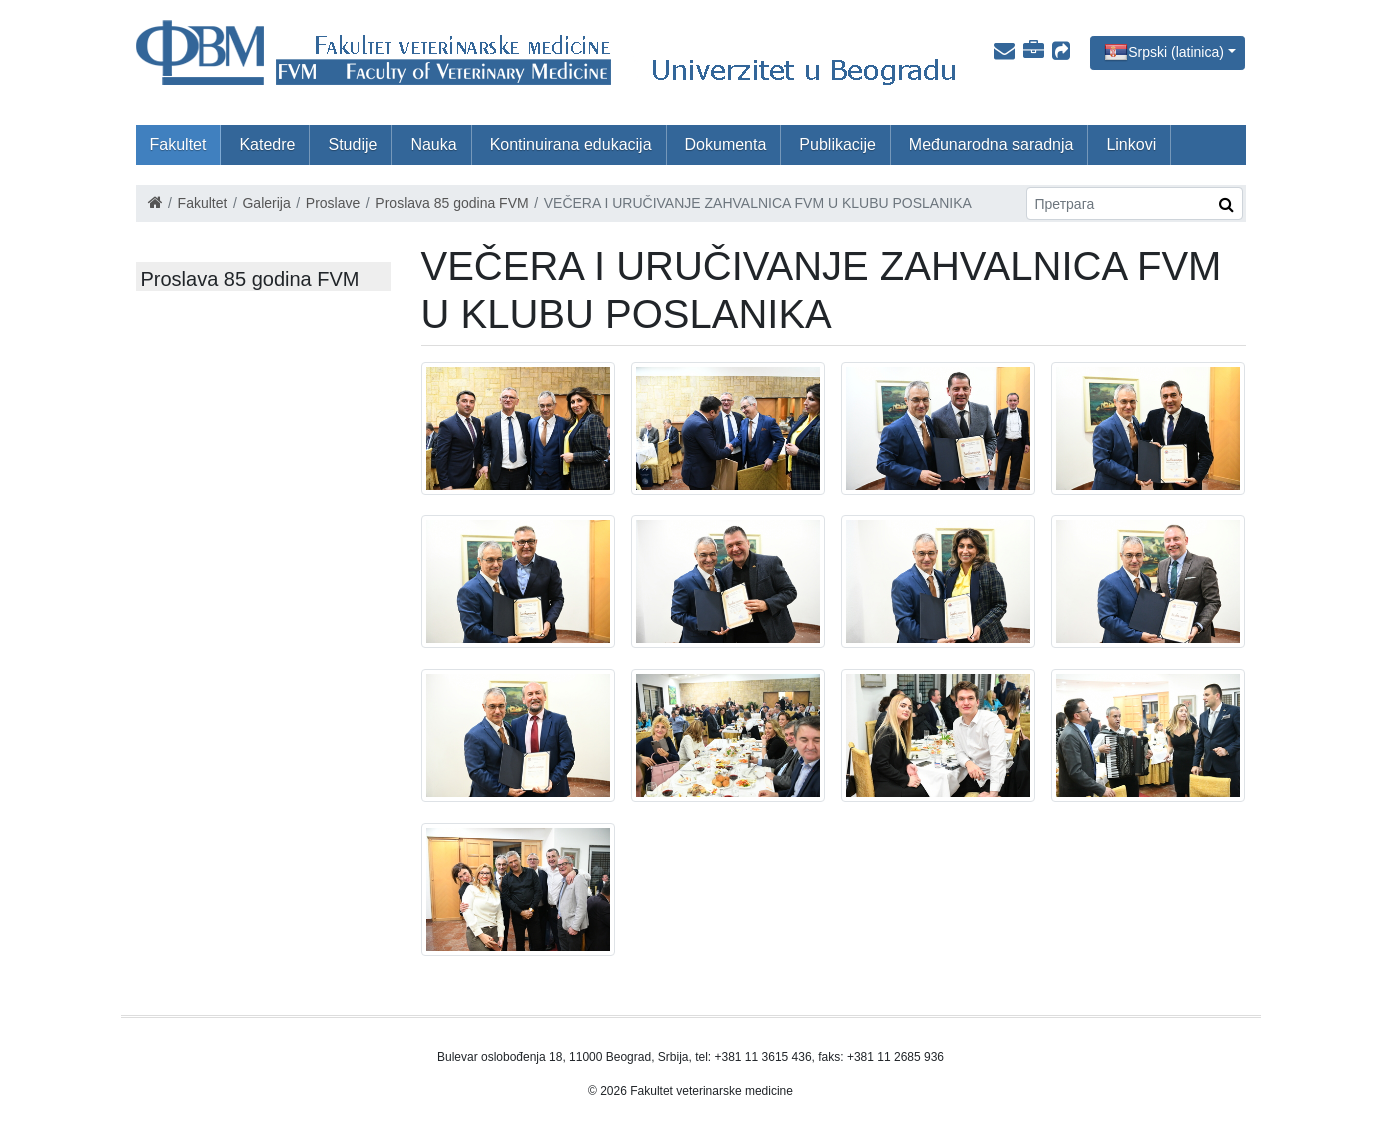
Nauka (433, 144)
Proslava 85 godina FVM (451, 203)
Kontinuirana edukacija (571, 144)
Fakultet (178, 144)
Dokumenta (726, 144)
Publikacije (837, 144)
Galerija (266, 203)
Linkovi (1131, 144)
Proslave (333, 203)
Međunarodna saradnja (991, 144)
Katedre (267, 144)
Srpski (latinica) (1176, 51)
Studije (352, 144)
